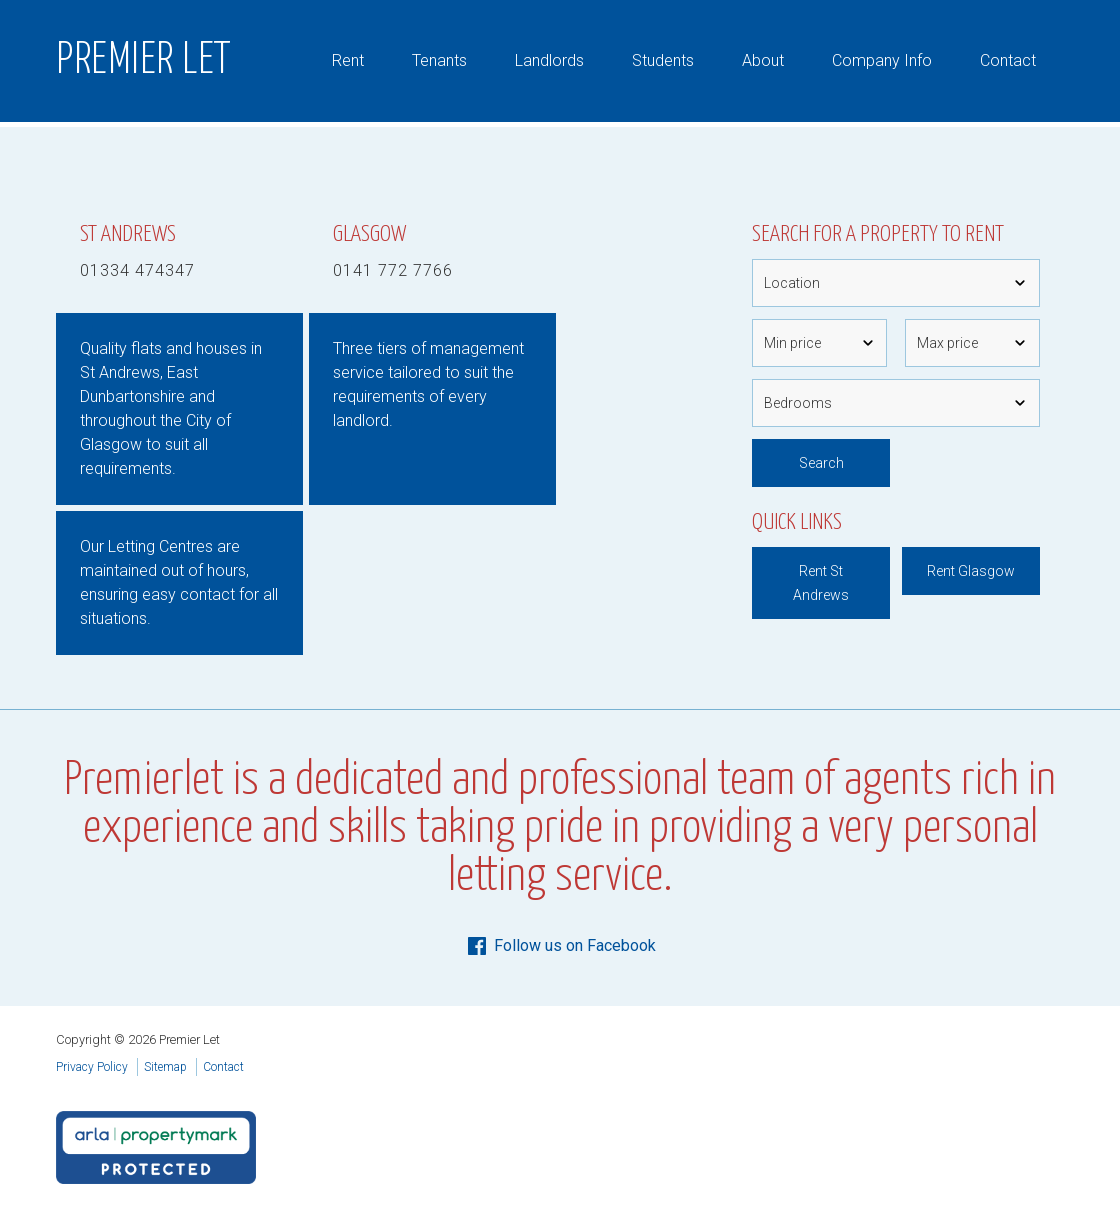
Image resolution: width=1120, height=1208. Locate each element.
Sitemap (165, 1067)
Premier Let (144, 61)
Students (663, 60)
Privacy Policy (92, 1067)
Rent (348, 60)
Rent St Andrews (821, 583)
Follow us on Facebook (560, 946)
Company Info (882, 60)
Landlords (549, 60)
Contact (1008, 60)
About (763, 60)
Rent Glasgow (971, 571)
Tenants (439, 60)
